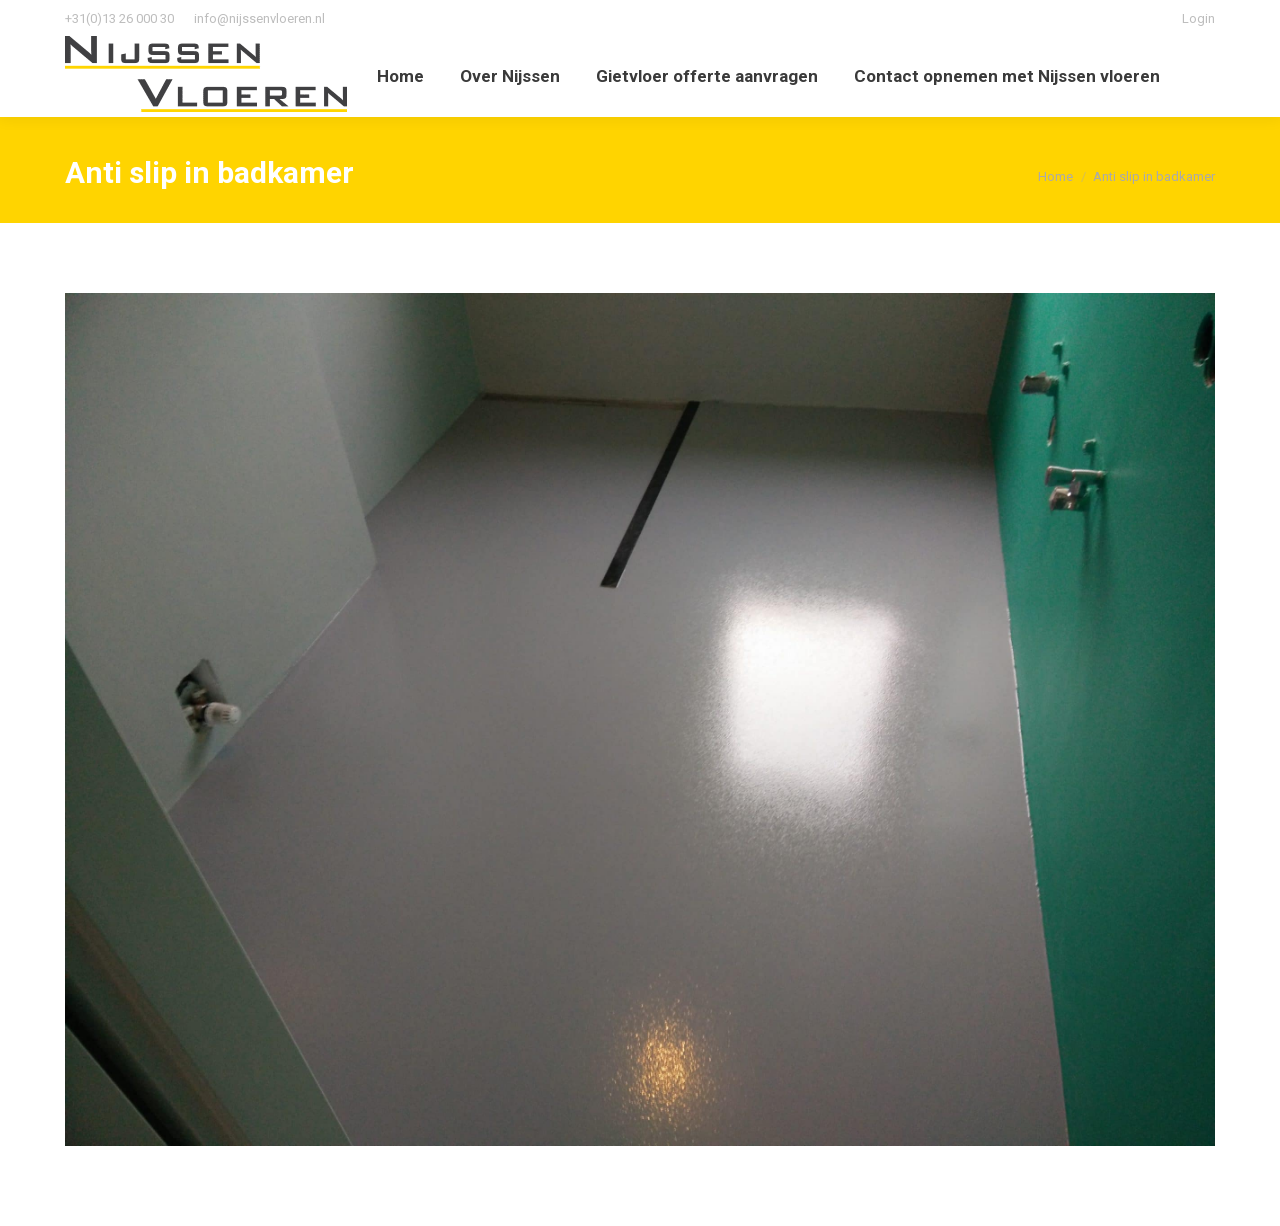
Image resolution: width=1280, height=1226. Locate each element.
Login (1198, 18)
